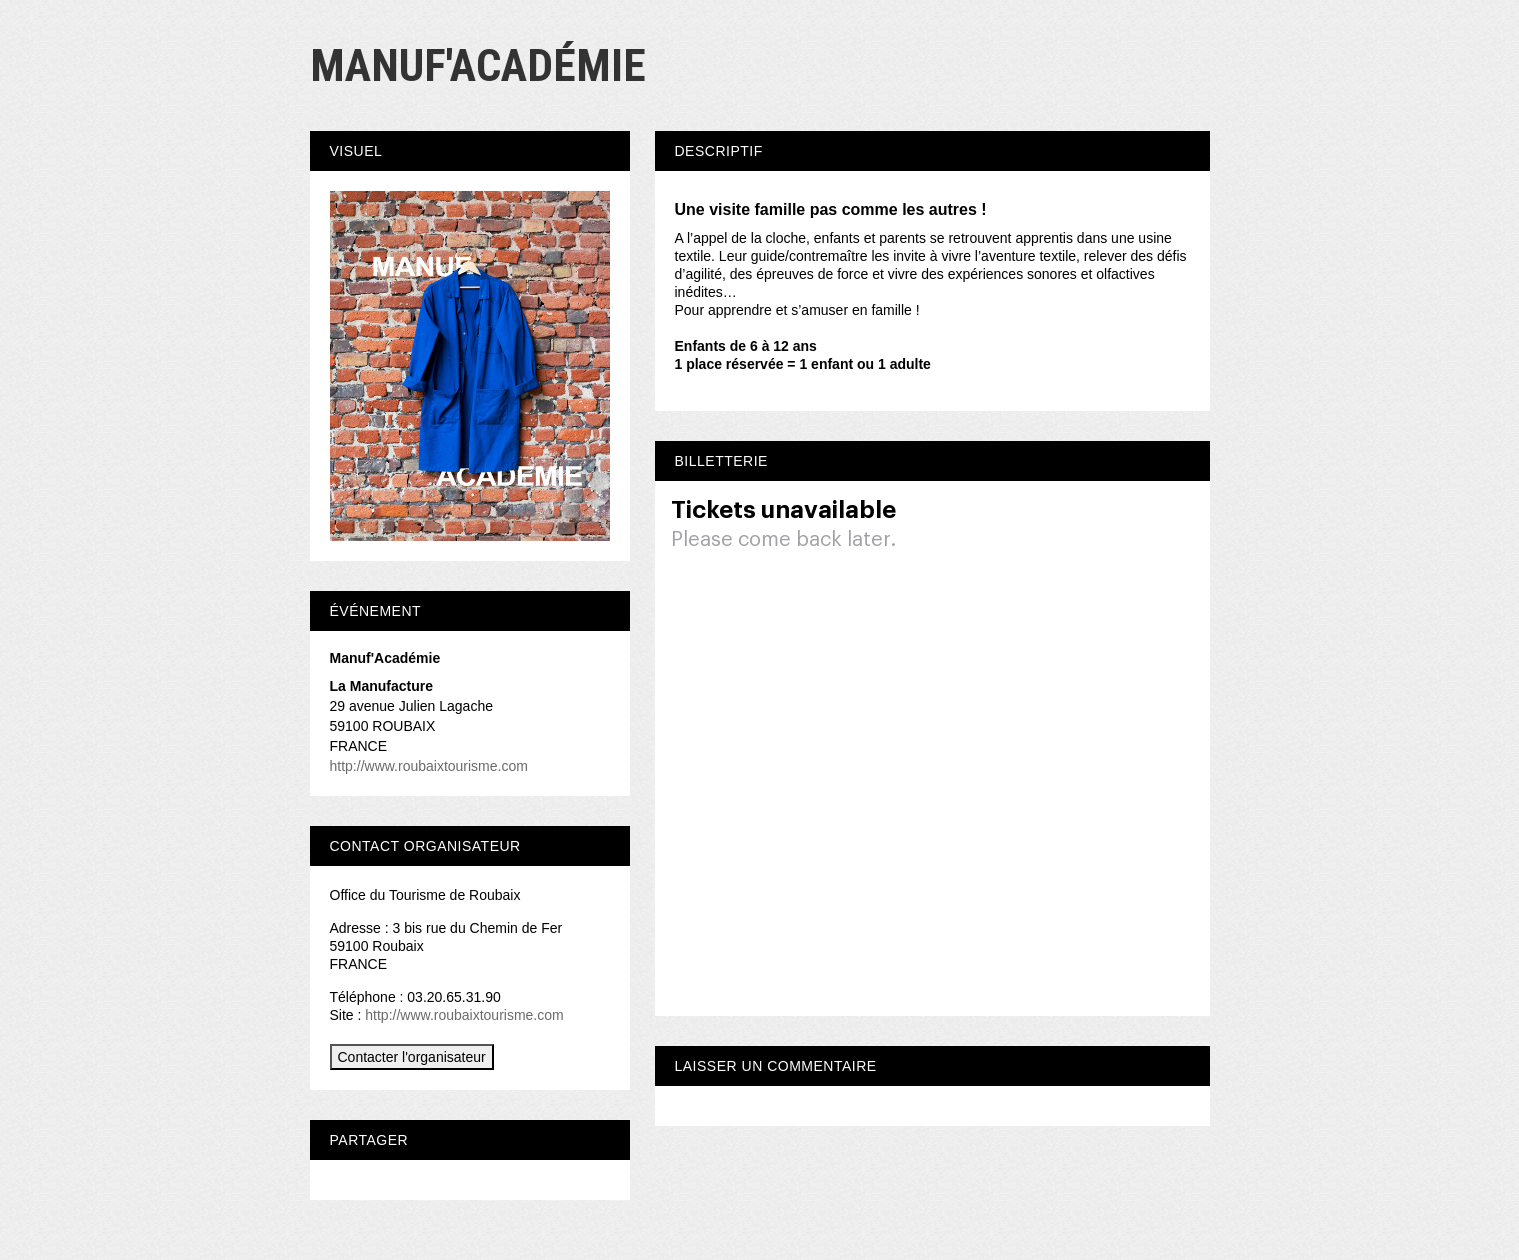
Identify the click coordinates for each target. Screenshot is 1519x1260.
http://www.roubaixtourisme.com (429, 766)
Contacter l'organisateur (412, 1057)
